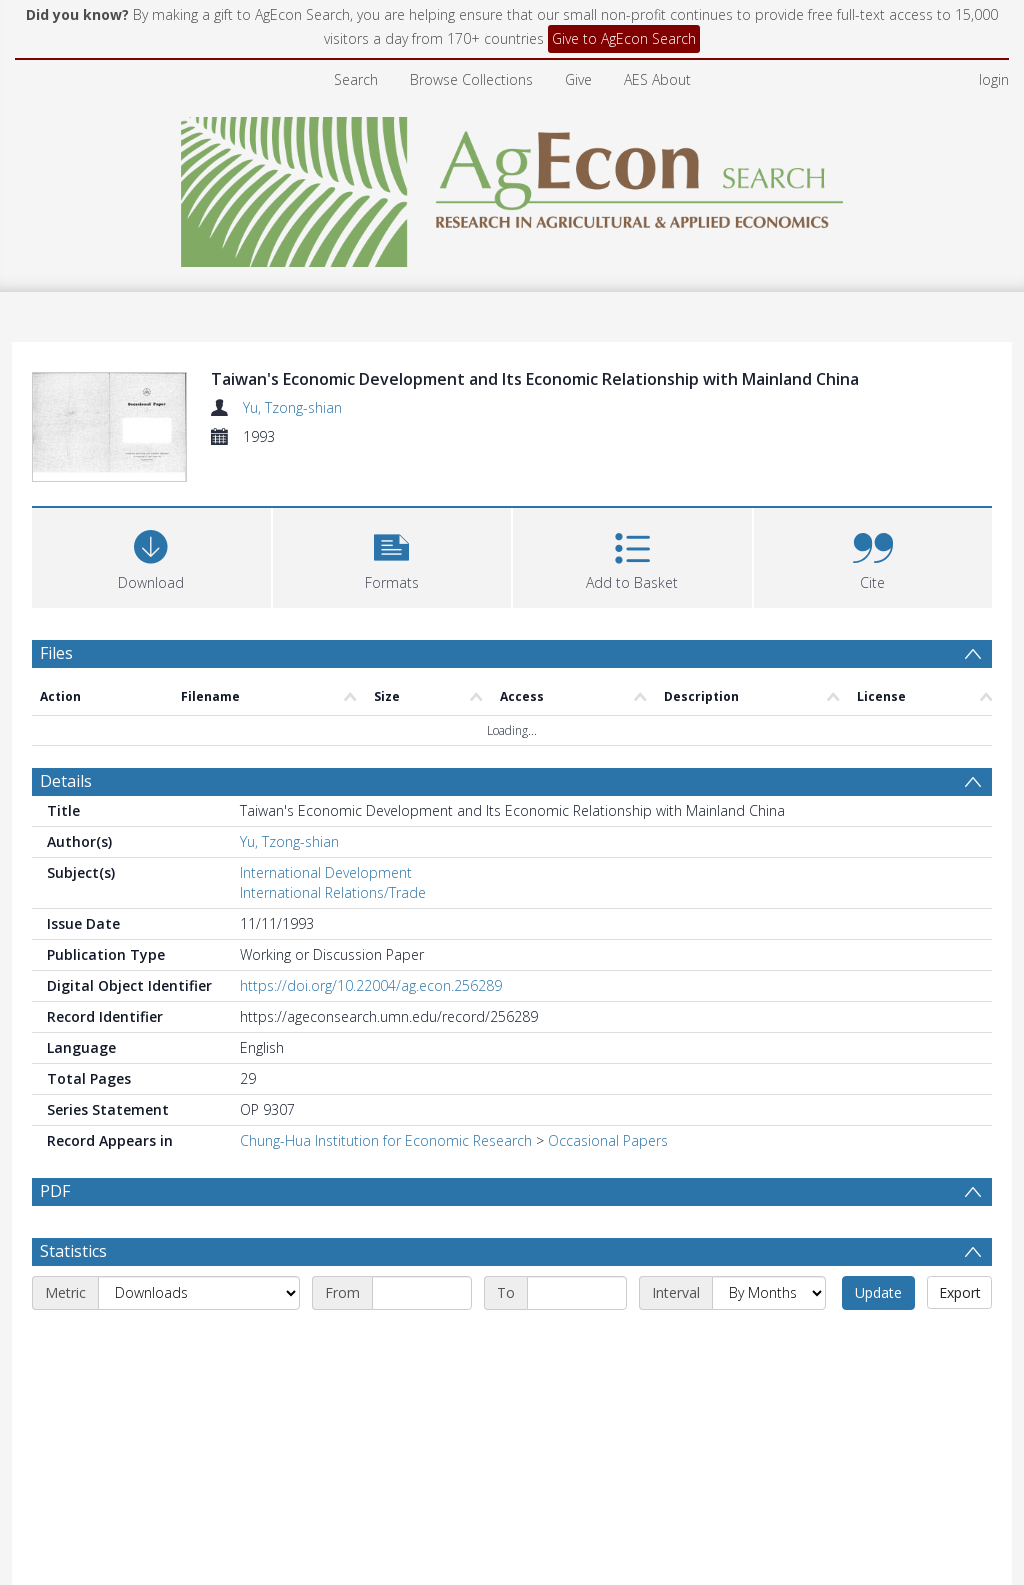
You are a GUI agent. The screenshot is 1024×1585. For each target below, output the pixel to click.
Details (66, 873)
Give (578, 79)
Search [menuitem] (356, 79)
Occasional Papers (608, 1232)
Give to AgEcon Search (624, 38)
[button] (392, 647)
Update (878, 1432)
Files (56, 745)
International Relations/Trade (333, 984)
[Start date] (422, 1433)
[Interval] (769, 1433)
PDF (55, 1283)
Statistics (73, 1391)
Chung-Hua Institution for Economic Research (386, 1232)
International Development (326, 964)
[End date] (577, 1433)
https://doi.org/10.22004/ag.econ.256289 (371, 1077)
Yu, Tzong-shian (292, 407)
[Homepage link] (512, 186)
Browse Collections (471, 79)
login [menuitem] (994, 79)
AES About (657, 79)
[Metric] (199, 1433)
